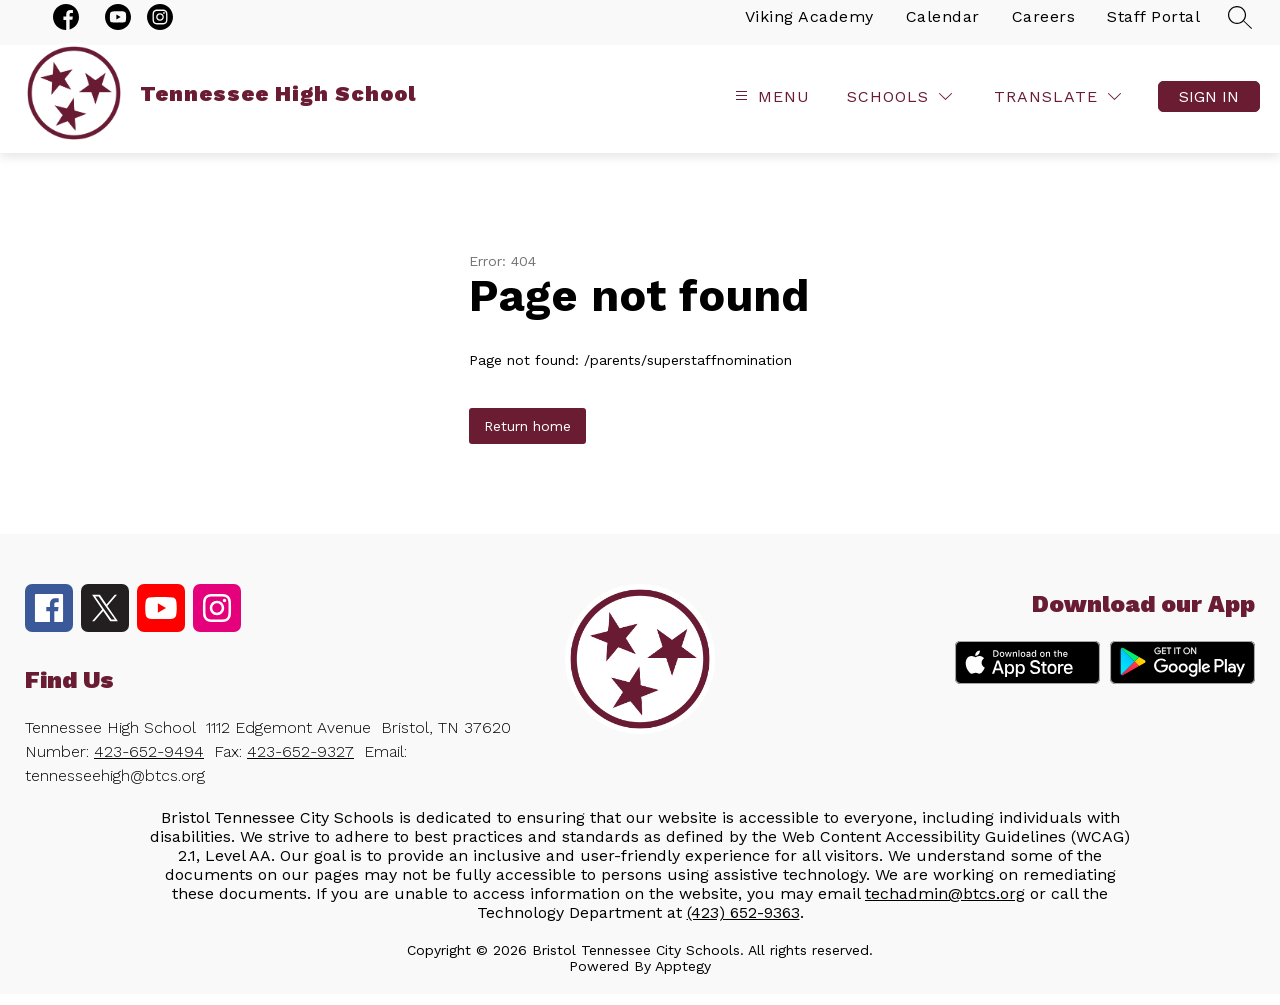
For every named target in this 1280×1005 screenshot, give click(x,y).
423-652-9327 (300, 762)
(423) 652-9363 (743, 923)
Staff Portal (1153, 27)
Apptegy (683, 977)
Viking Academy (809, 27)
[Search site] (1240, 28)
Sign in (1209, 107)
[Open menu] (770, 107)
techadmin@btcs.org (945, 904)
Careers (1044, 27)
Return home (527, 437)
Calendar (943, 27)
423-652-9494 (149, 762)
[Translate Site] (1057, 107)
